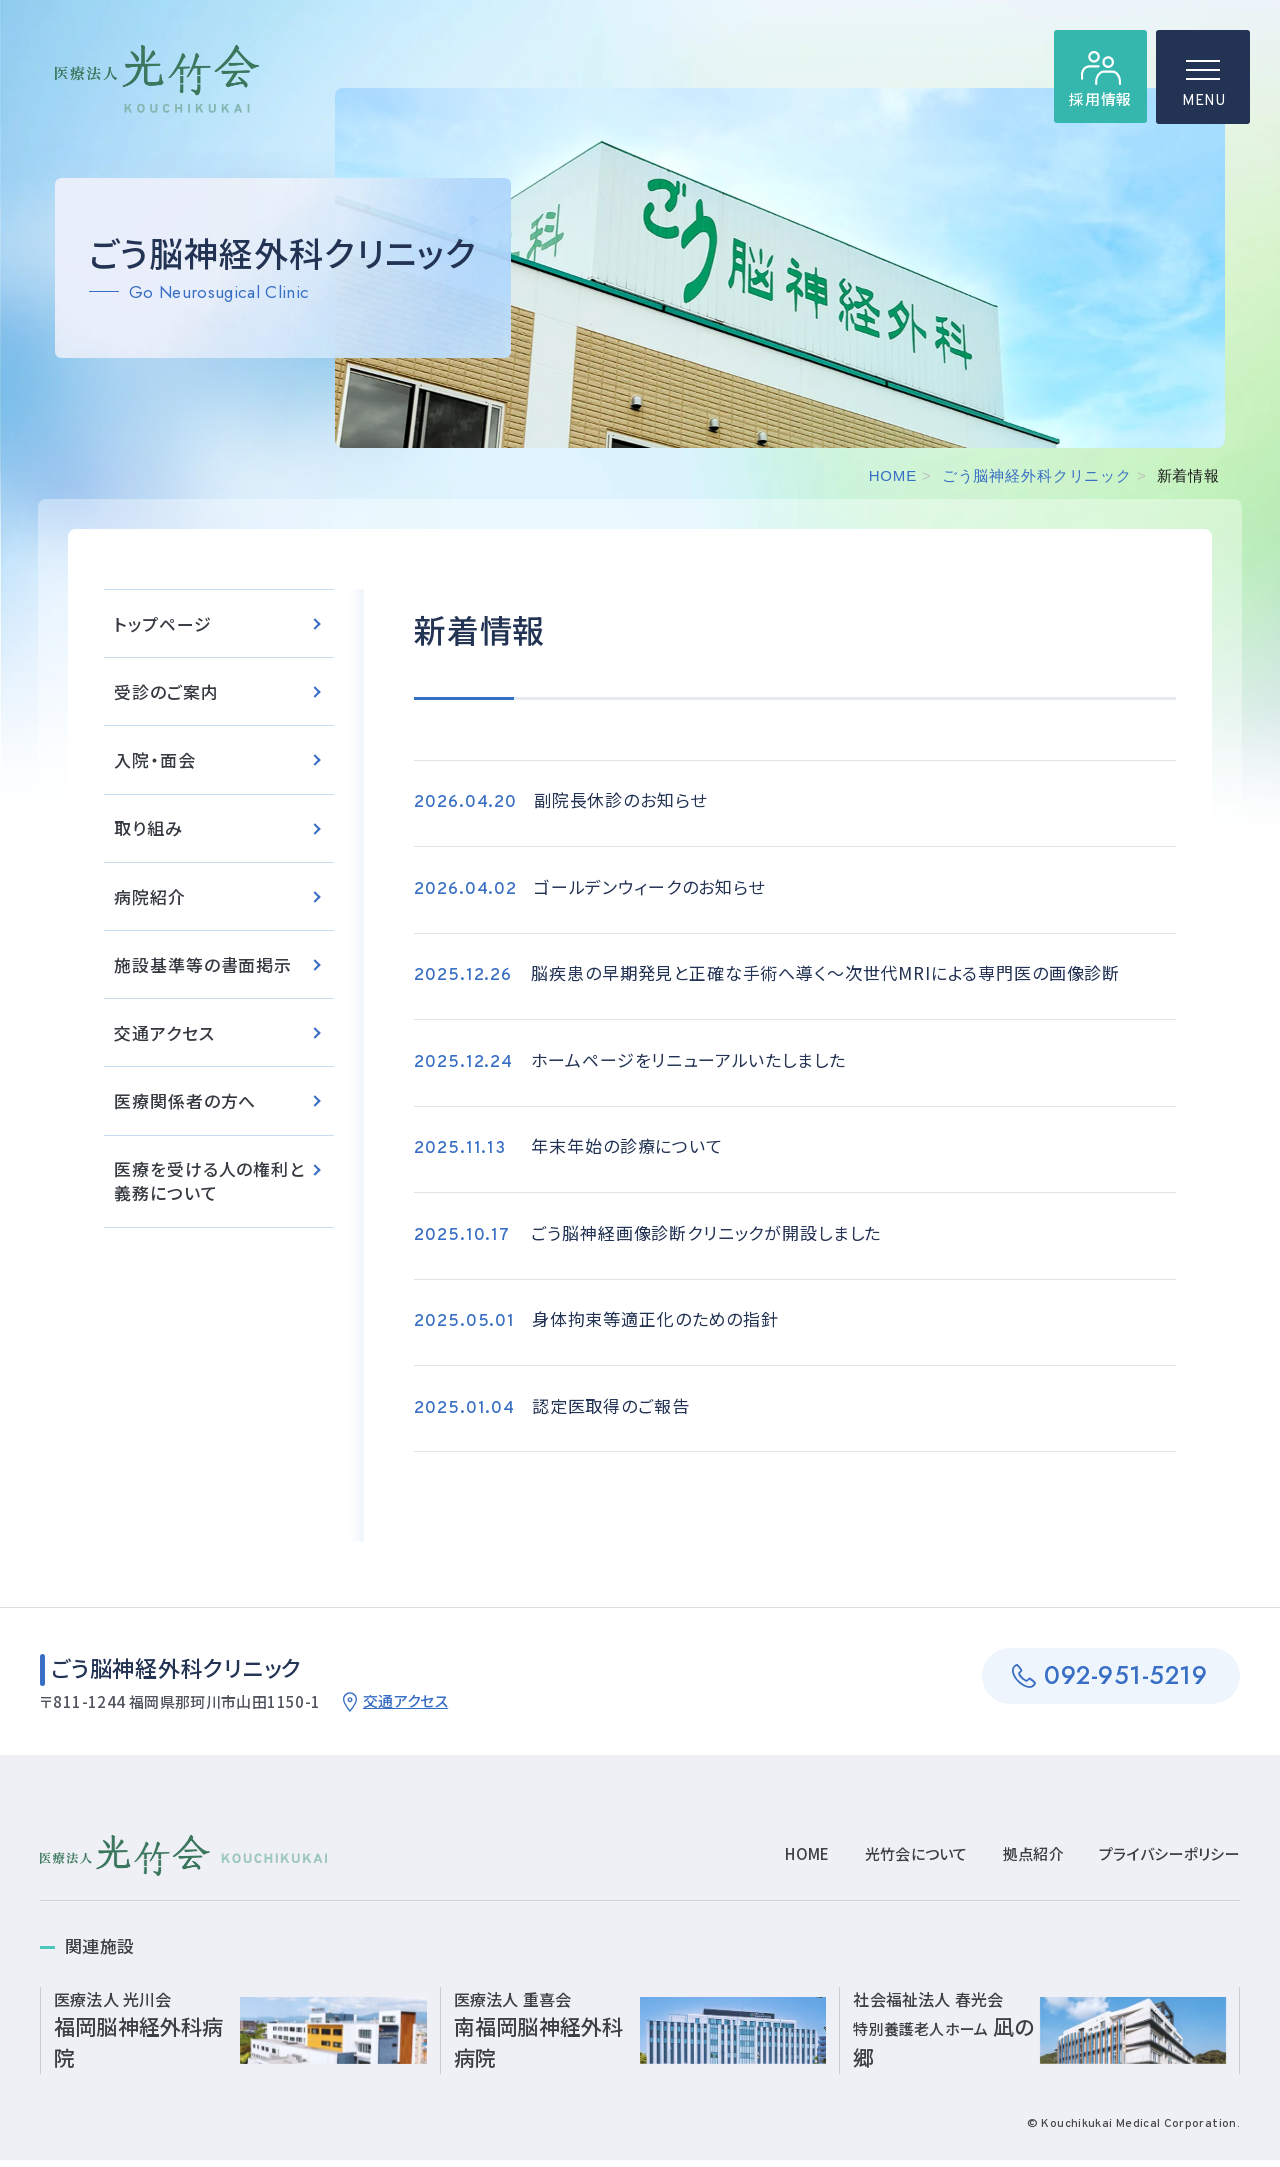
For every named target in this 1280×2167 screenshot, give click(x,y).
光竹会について (916, 1860)
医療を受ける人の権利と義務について (209, 1187)
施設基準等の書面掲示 (203, 969)
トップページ (162, 625)
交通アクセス (164, 1038)
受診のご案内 (166, 694)
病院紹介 (149, 900)
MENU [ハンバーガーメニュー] (1203, 90)
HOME (893, 475)
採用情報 (1099, 100)
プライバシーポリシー (1169, 1860)
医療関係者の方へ (185, 1107)
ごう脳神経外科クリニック (1037, 475)
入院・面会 (154, 763)
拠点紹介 (1033, 1860)
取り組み (148, 831)
